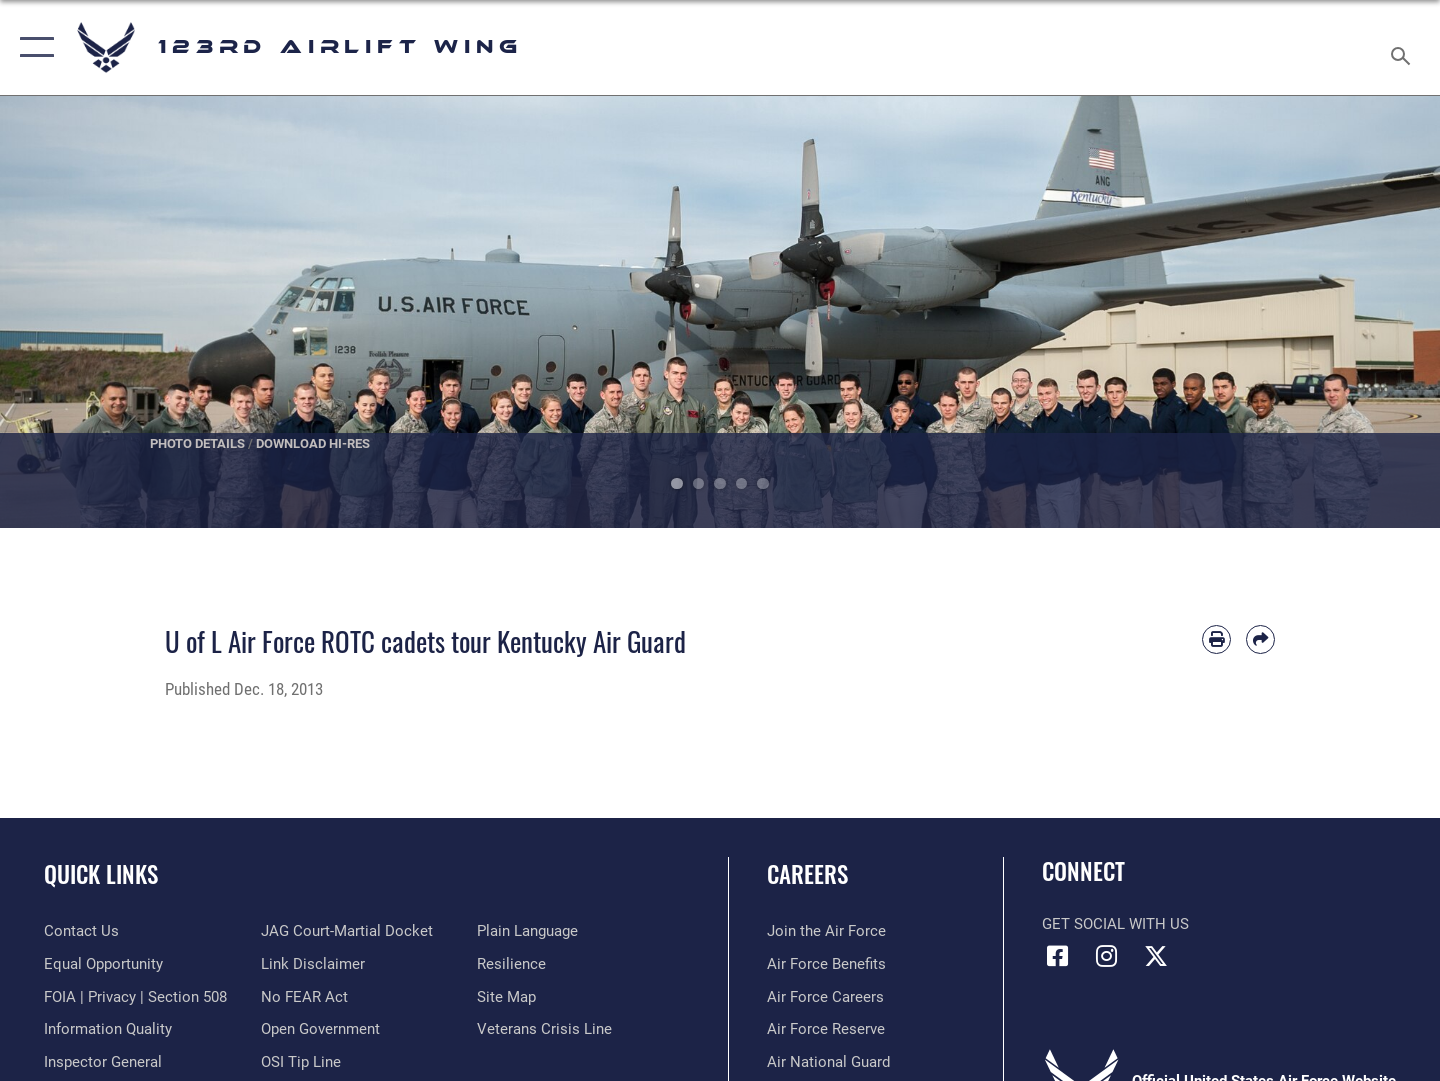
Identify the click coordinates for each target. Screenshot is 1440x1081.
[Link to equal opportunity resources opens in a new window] (103, 964)
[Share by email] (1260, 639)
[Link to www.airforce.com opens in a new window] (826, 931)
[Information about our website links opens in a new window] (313, 964)
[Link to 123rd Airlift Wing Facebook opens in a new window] (1057, 956)
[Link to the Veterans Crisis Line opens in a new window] (544, 1029)
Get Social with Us (1115, 924)
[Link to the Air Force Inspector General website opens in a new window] (103, 1062)
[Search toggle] (1403, 47)
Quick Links (101, 874)
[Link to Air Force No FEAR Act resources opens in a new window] (304, 997)
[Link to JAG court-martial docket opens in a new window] (347, 931)
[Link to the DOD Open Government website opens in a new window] (320, 1029)
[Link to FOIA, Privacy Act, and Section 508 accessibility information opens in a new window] (135, 997)
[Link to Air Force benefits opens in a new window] (826, 964)
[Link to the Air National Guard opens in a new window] (828, 1062)
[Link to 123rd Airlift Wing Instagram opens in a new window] (1107, 956)
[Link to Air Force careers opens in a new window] (825, 997)
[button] (32, 47)
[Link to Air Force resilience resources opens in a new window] (511, 964)
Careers (807, 874)
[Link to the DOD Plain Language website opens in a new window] (527, 931)
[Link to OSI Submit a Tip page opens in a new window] (301, 1062)
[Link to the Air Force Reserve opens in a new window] (826, 1029)
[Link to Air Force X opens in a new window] (1156, 956)
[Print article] (1216, 639)
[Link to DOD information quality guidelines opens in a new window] (108, 1029)
